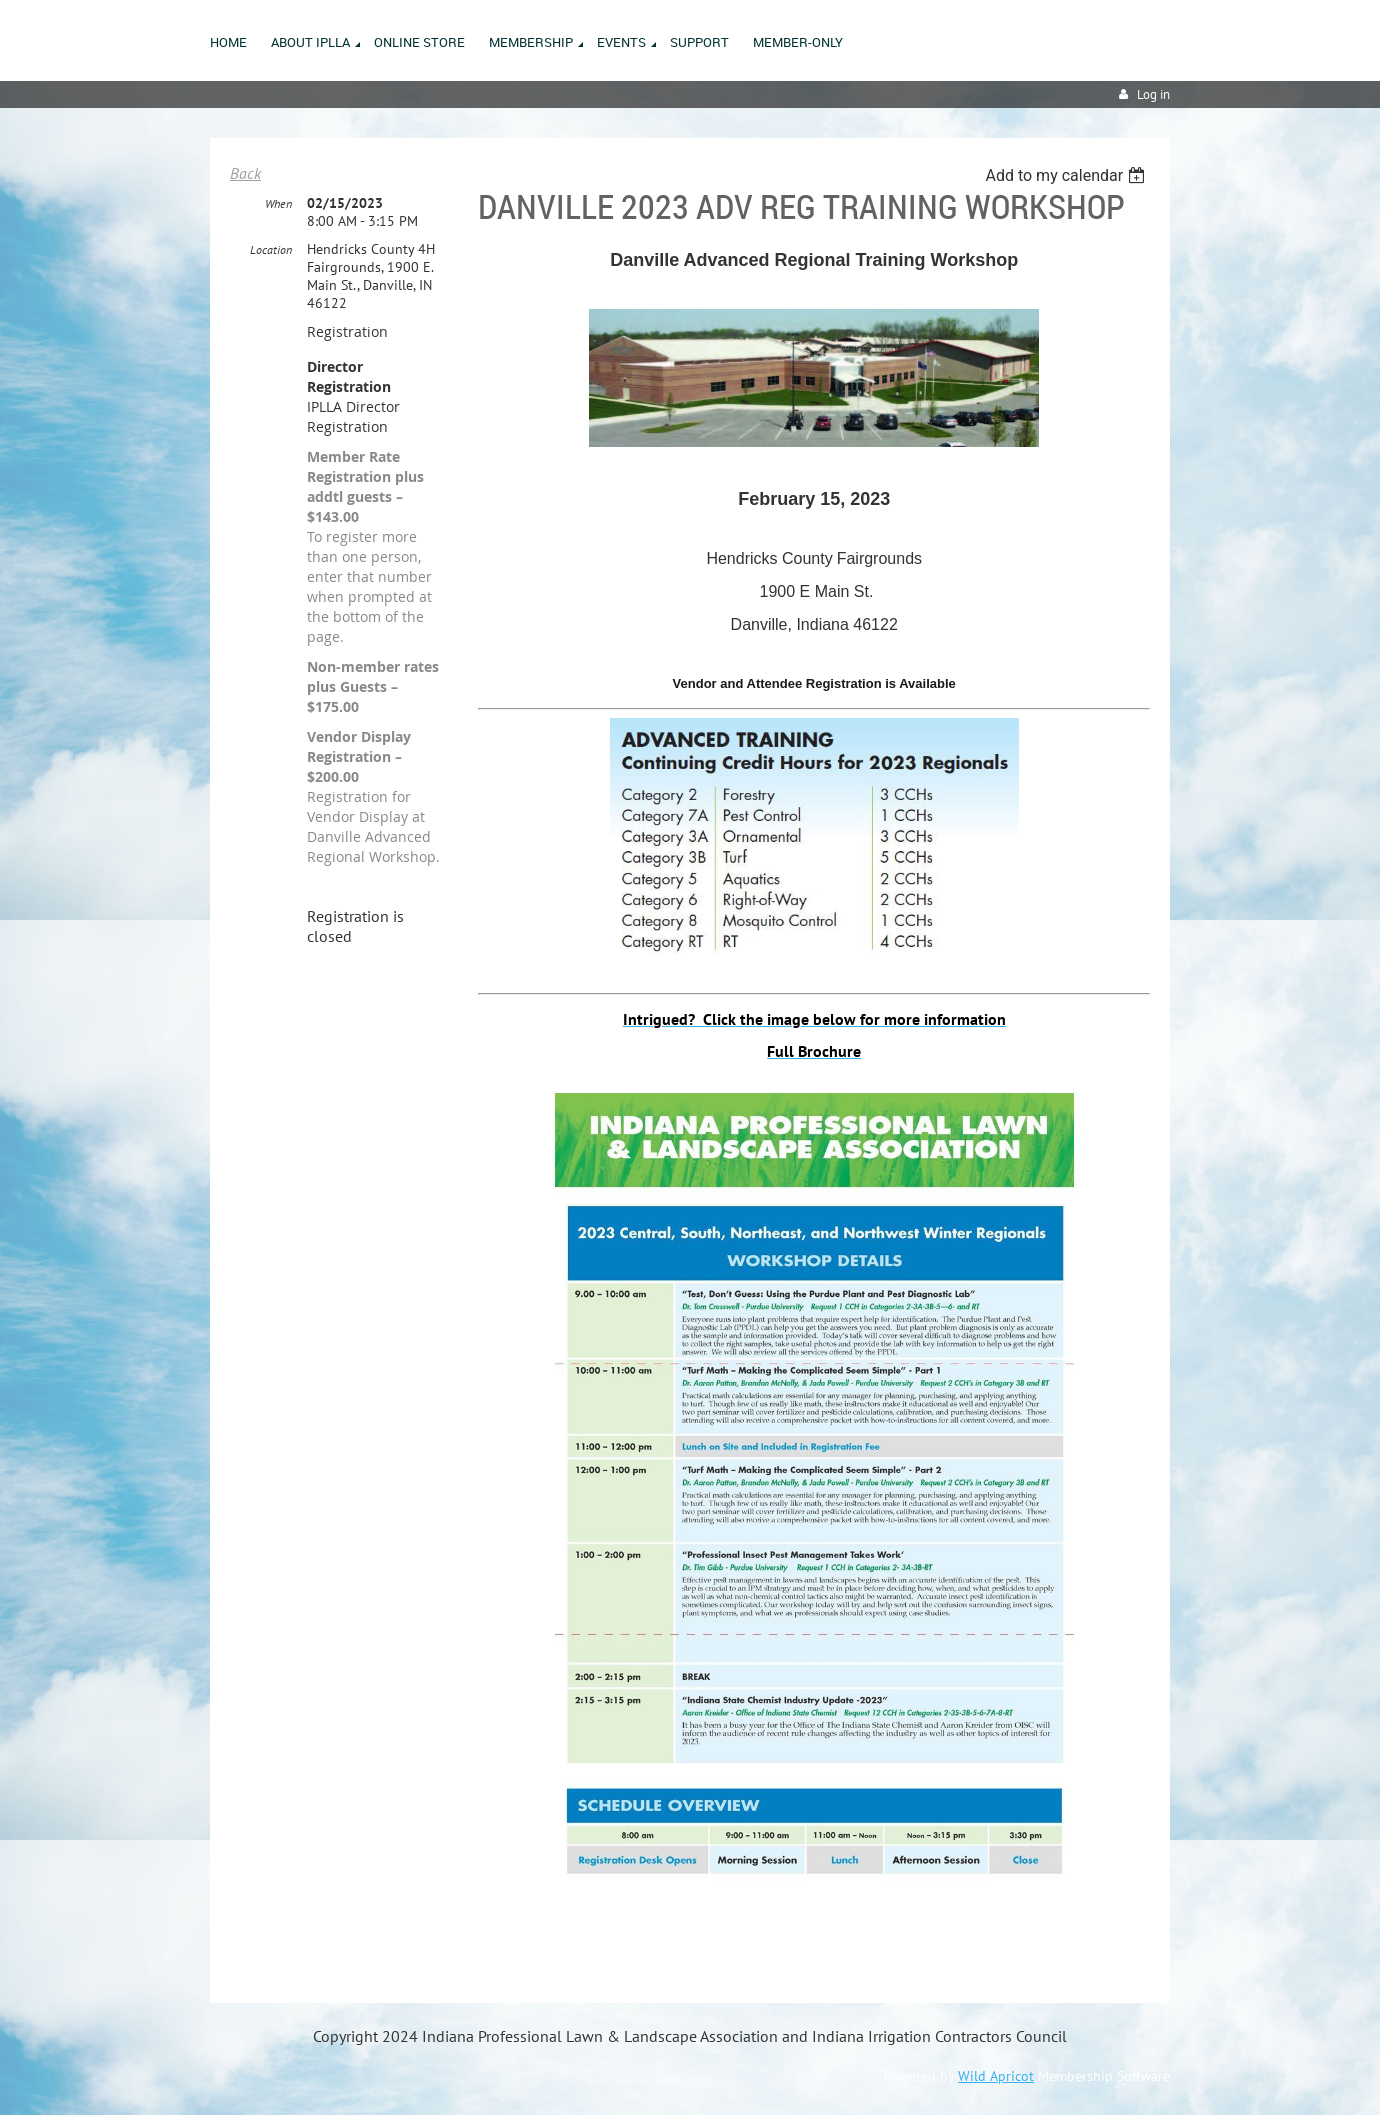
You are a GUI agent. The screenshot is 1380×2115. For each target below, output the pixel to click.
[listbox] (1067, 175)
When (278, 203)
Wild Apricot (996, 2076)
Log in (1153, 94)
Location (271, 249)
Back (245, 173)
